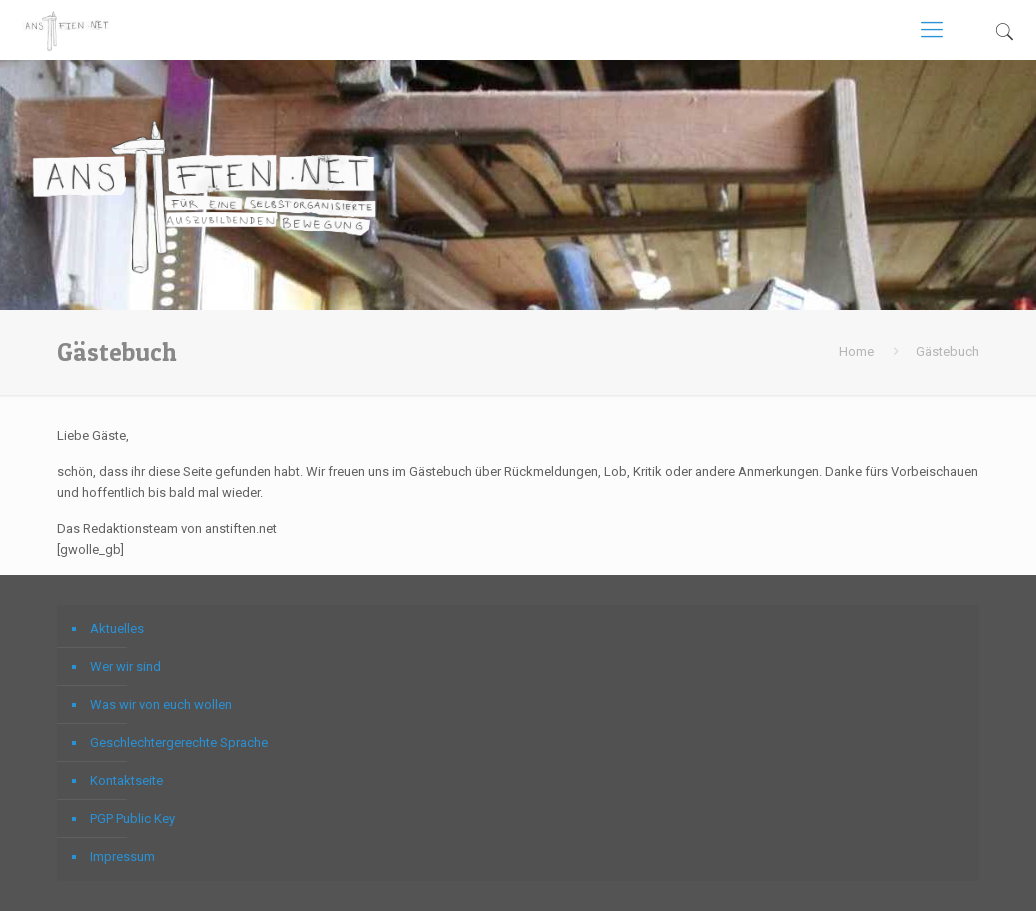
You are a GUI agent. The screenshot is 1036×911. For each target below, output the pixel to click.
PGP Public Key (132, 818)
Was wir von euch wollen (161, 704)
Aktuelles (117, 628)
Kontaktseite (126, 780)
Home (856, 351)
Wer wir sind (125, 666)
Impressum (122, 856)
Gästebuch (947, 351)
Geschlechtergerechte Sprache (179, 742)
